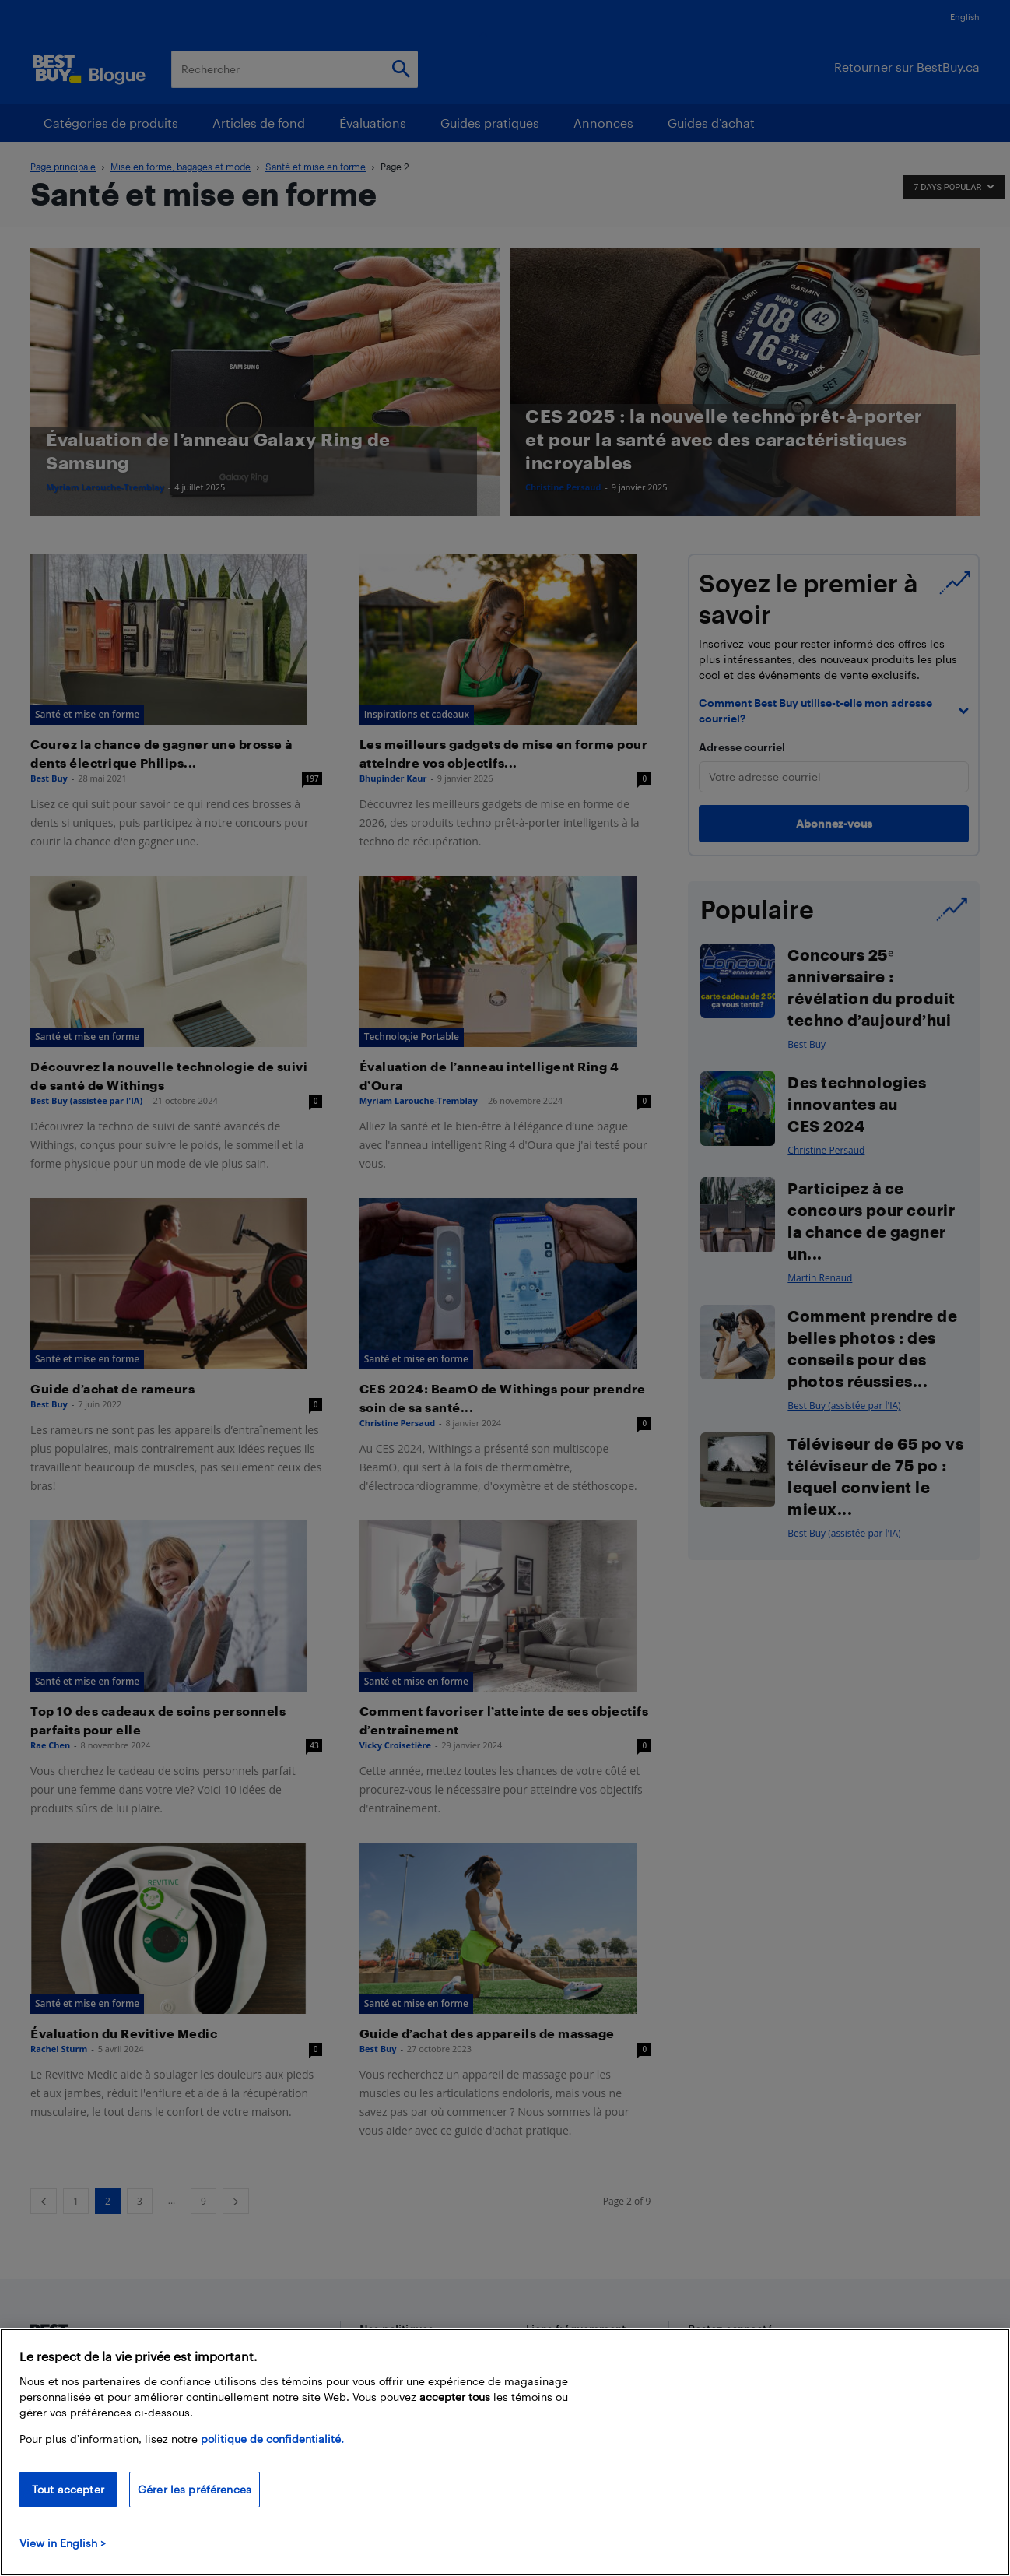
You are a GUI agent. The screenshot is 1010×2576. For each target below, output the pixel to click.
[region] (505, 2452)
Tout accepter (68, 2489)
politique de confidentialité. (272, 2438)
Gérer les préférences (194, 2489)
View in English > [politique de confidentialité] (62, 2543)
